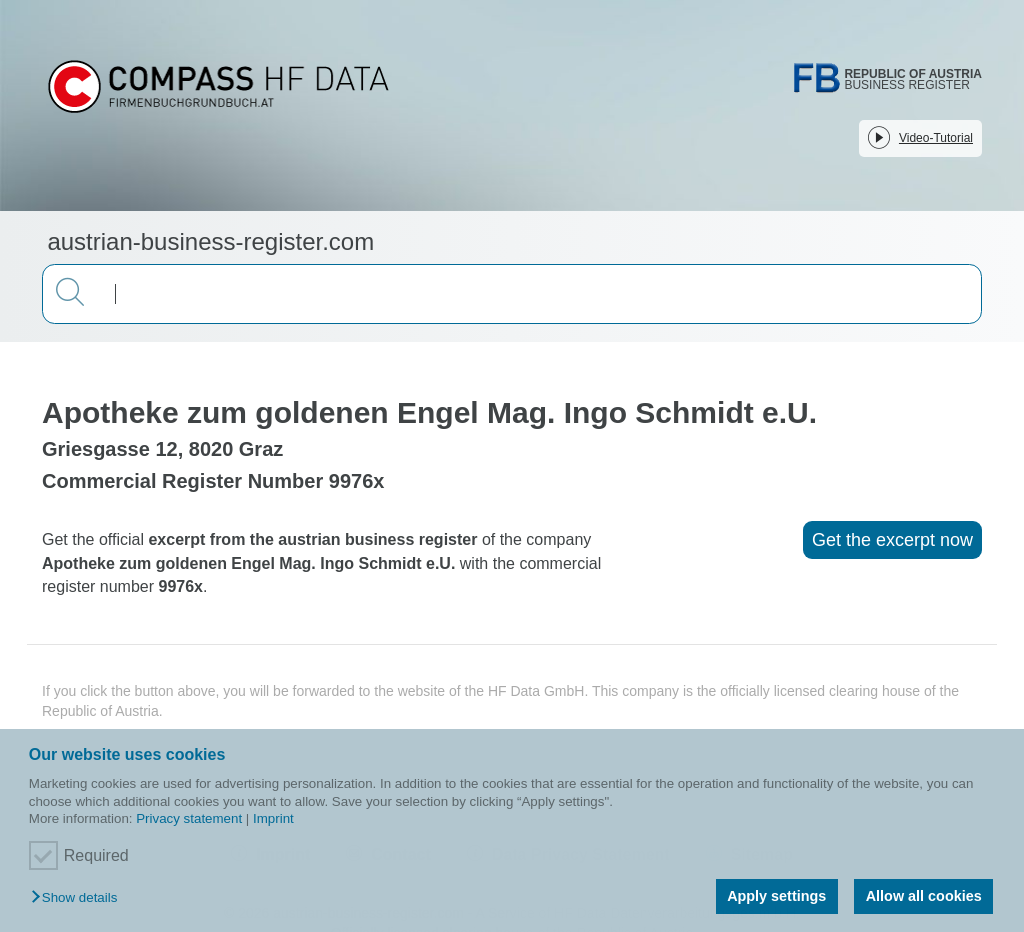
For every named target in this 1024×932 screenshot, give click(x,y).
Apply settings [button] (776, 896)
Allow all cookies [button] (924, 896)
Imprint (273, 818)
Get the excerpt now (892, 540)
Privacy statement (189, 818)
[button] (79, 898)
